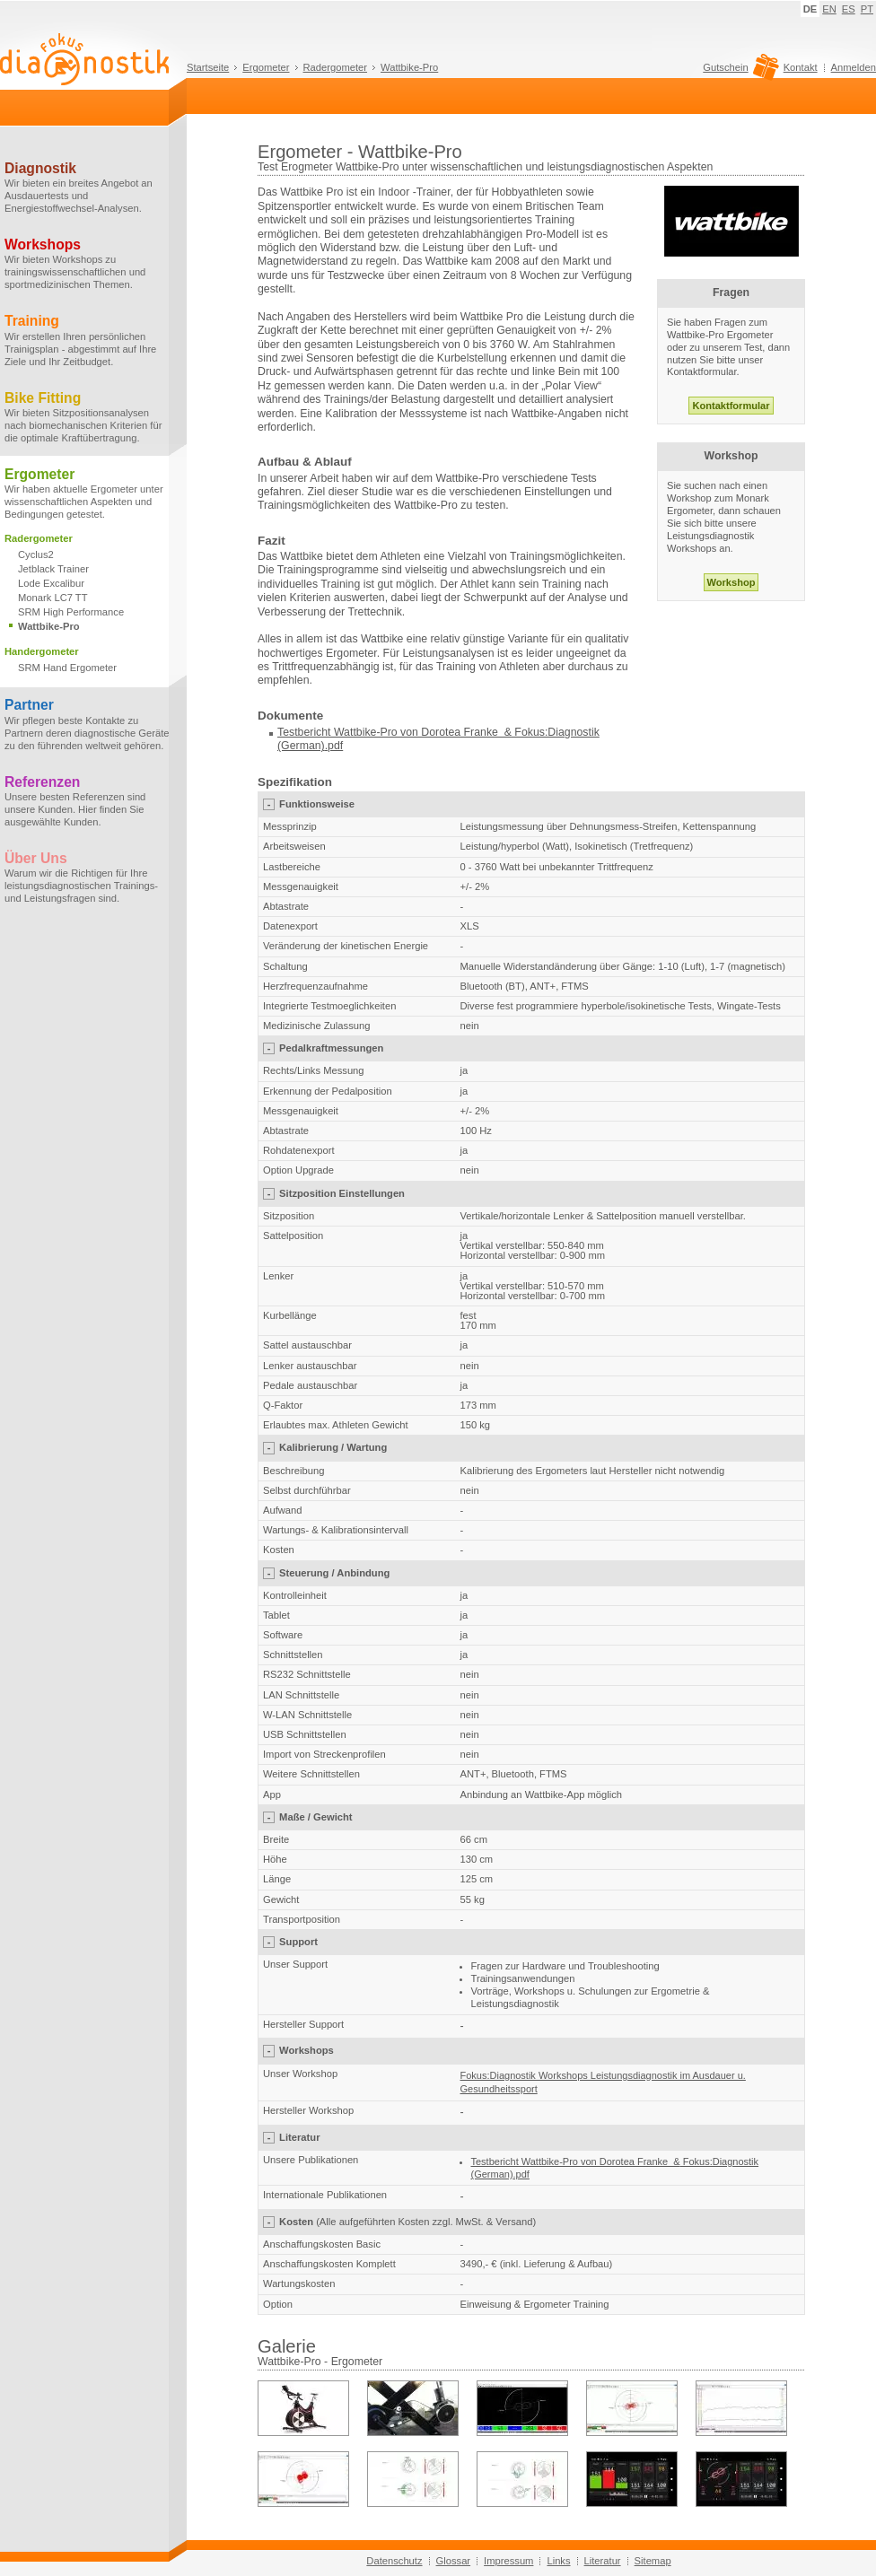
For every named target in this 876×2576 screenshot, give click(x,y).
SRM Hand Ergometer (67, 667)
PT (867, 9)
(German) (301, 745)
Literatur (602, 2560)
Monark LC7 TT (53, 597)
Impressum (508, 2560)
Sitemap (653, 2560)
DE (810, 9)
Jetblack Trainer (53, 568)
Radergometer (335, 67)
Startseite (208, 67)
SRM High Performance (71, 612)
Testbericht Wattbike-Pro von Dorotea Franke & (394, 732)
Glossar (453, 2560)
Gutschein (738, 72)
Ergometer (265, 67)
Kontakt (801, 67)
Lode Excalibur (51, 583)
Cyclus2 (36, 554)
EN (829, 9)
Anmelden (853, 67)
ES (848, 9)
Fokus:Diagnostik (556, 732)
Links (558, 2560)
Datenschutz (394, 2560)
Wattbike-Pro (409, 67)
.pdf (334, 745)
